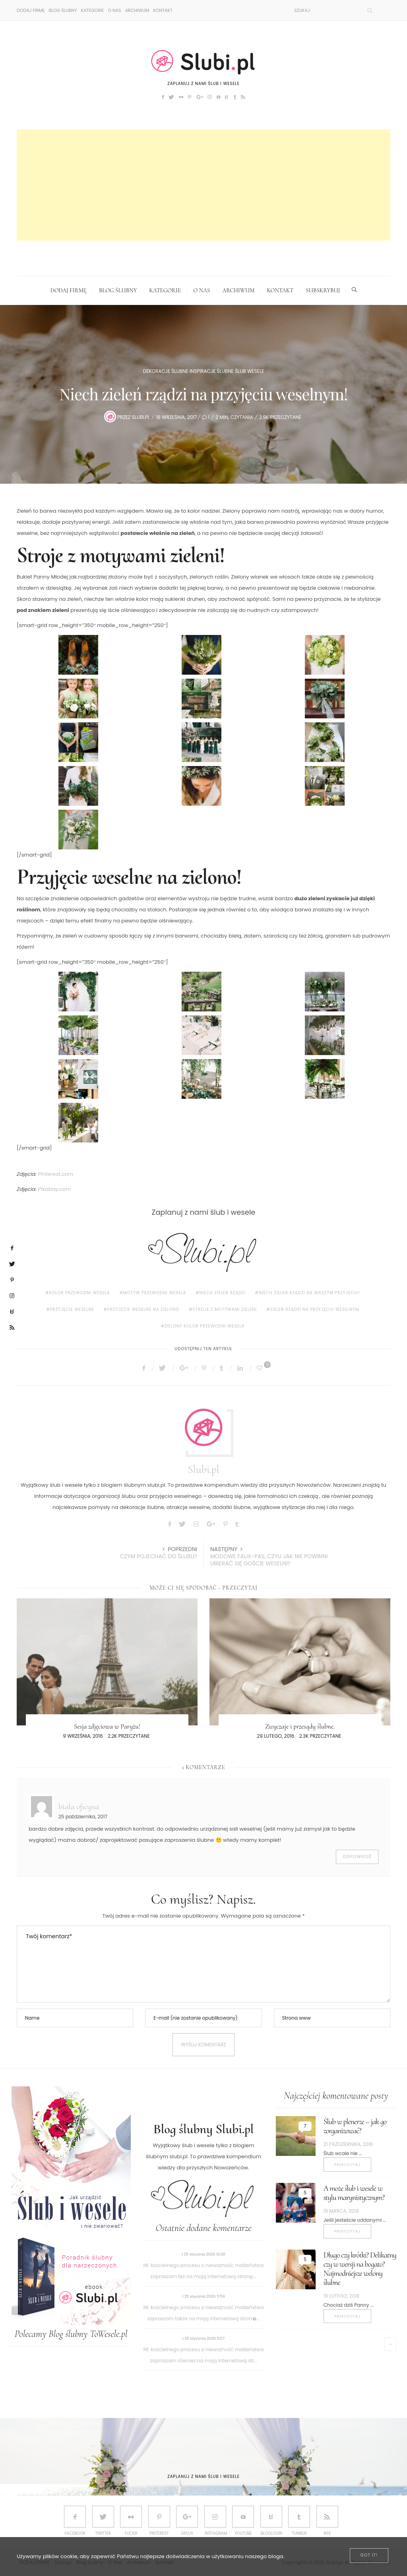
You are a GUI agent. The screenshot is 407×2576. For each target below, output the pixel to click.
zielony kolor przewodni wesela (205, 1326)
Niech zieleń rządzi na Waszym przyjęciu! (309, 1293)
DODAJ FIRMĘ (31, 10)
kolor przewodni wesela (79, 1293)
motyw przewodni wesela (154, 1293)
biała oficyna (78, 1806)
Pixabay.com (54, 1189)
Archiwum (137, 10)
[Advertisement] (203, 185)
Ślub (240, 371)
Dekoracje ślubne (165, 371)
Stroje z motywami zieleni (225, 1309)
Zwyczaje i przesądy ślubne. (300, 1726)
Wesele (255, 371)
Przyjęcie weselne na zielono (143, 1309)
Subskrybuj (323, 290)
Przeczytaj (347, 2164)
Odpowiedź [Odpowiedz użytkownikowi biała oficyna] (357, 1857)
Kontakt (162, 10)
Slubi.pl (141, 417)
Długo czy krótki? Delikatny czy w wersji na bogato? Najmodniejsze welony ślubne (360, 2268)
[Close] (369, 2555)
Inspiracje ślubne (212, 371)
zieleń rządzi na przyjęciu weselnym (314, 1309)
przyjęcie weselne (72, 1309)
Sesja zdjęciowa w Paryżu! (107, 1726)
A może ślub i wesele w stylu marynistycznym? (354, 2193)
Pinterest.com (56, 1174)
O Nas (114, 10)
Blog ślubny (62, 10)
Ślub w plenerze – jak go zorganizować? (355, 2126)
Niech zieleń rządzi (223, 1293)
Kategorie (92, 10)
